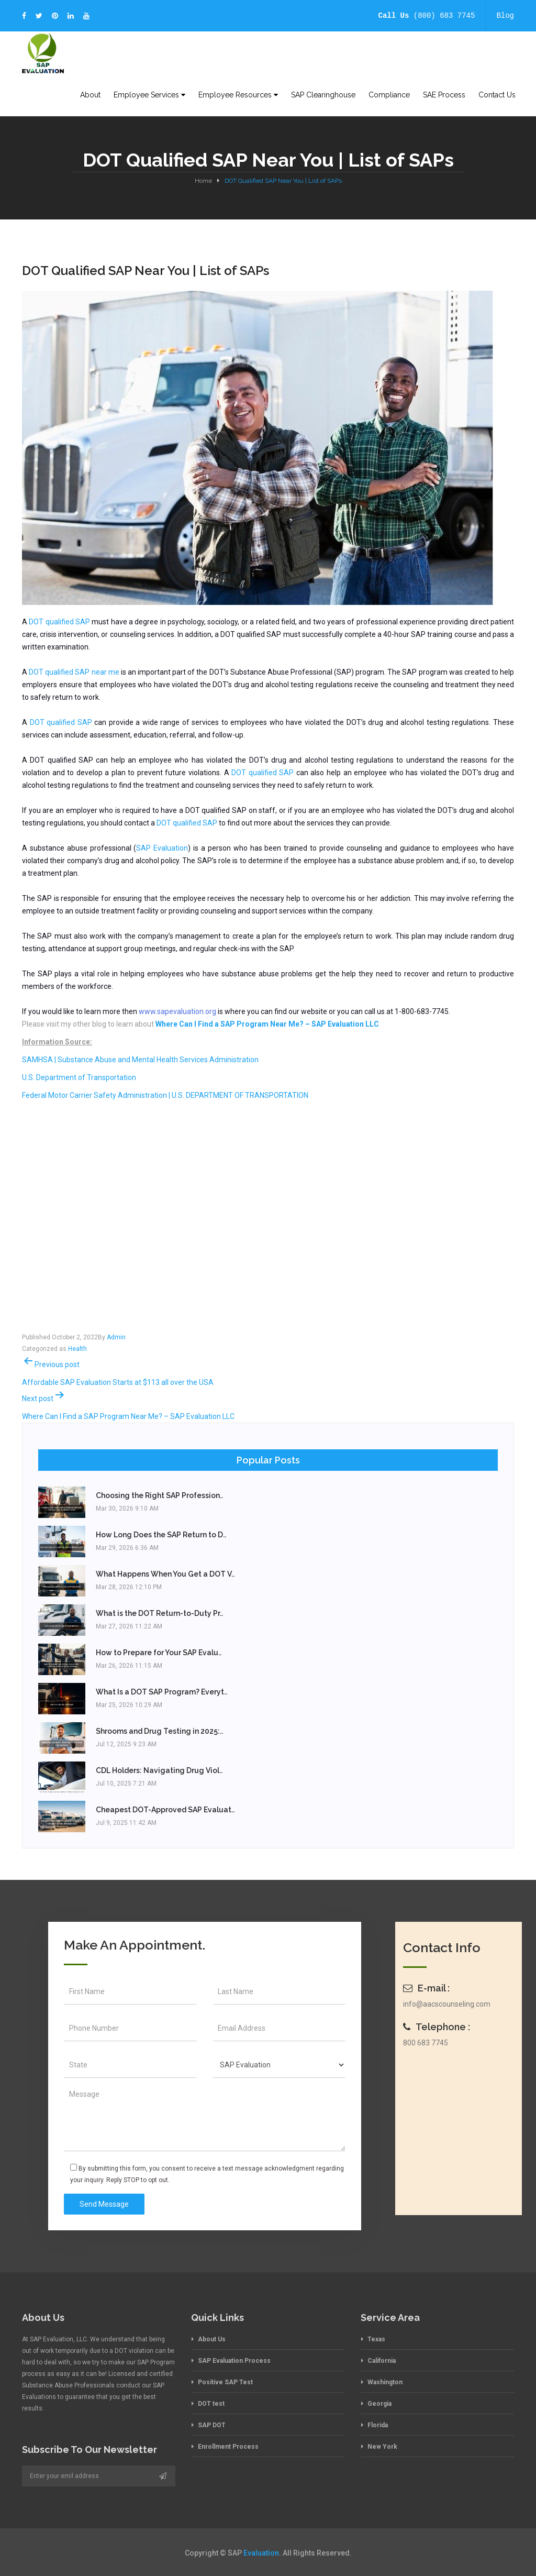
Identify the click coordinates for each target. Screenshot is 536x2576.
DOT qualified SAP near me (74, 672)
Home (203, 180)
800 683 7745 (425, 2043)
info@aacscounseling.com (446, 2004)
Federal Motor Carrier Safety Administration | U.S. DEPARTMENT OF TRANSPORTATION (165, 1095)
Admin (116, 1337)
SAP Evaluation (162, 848)
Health (77, 1348)
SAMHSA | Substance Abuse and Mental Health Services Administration (140, 1059)
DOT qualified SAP (59, 622)
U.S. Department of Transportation (79, 1077)
